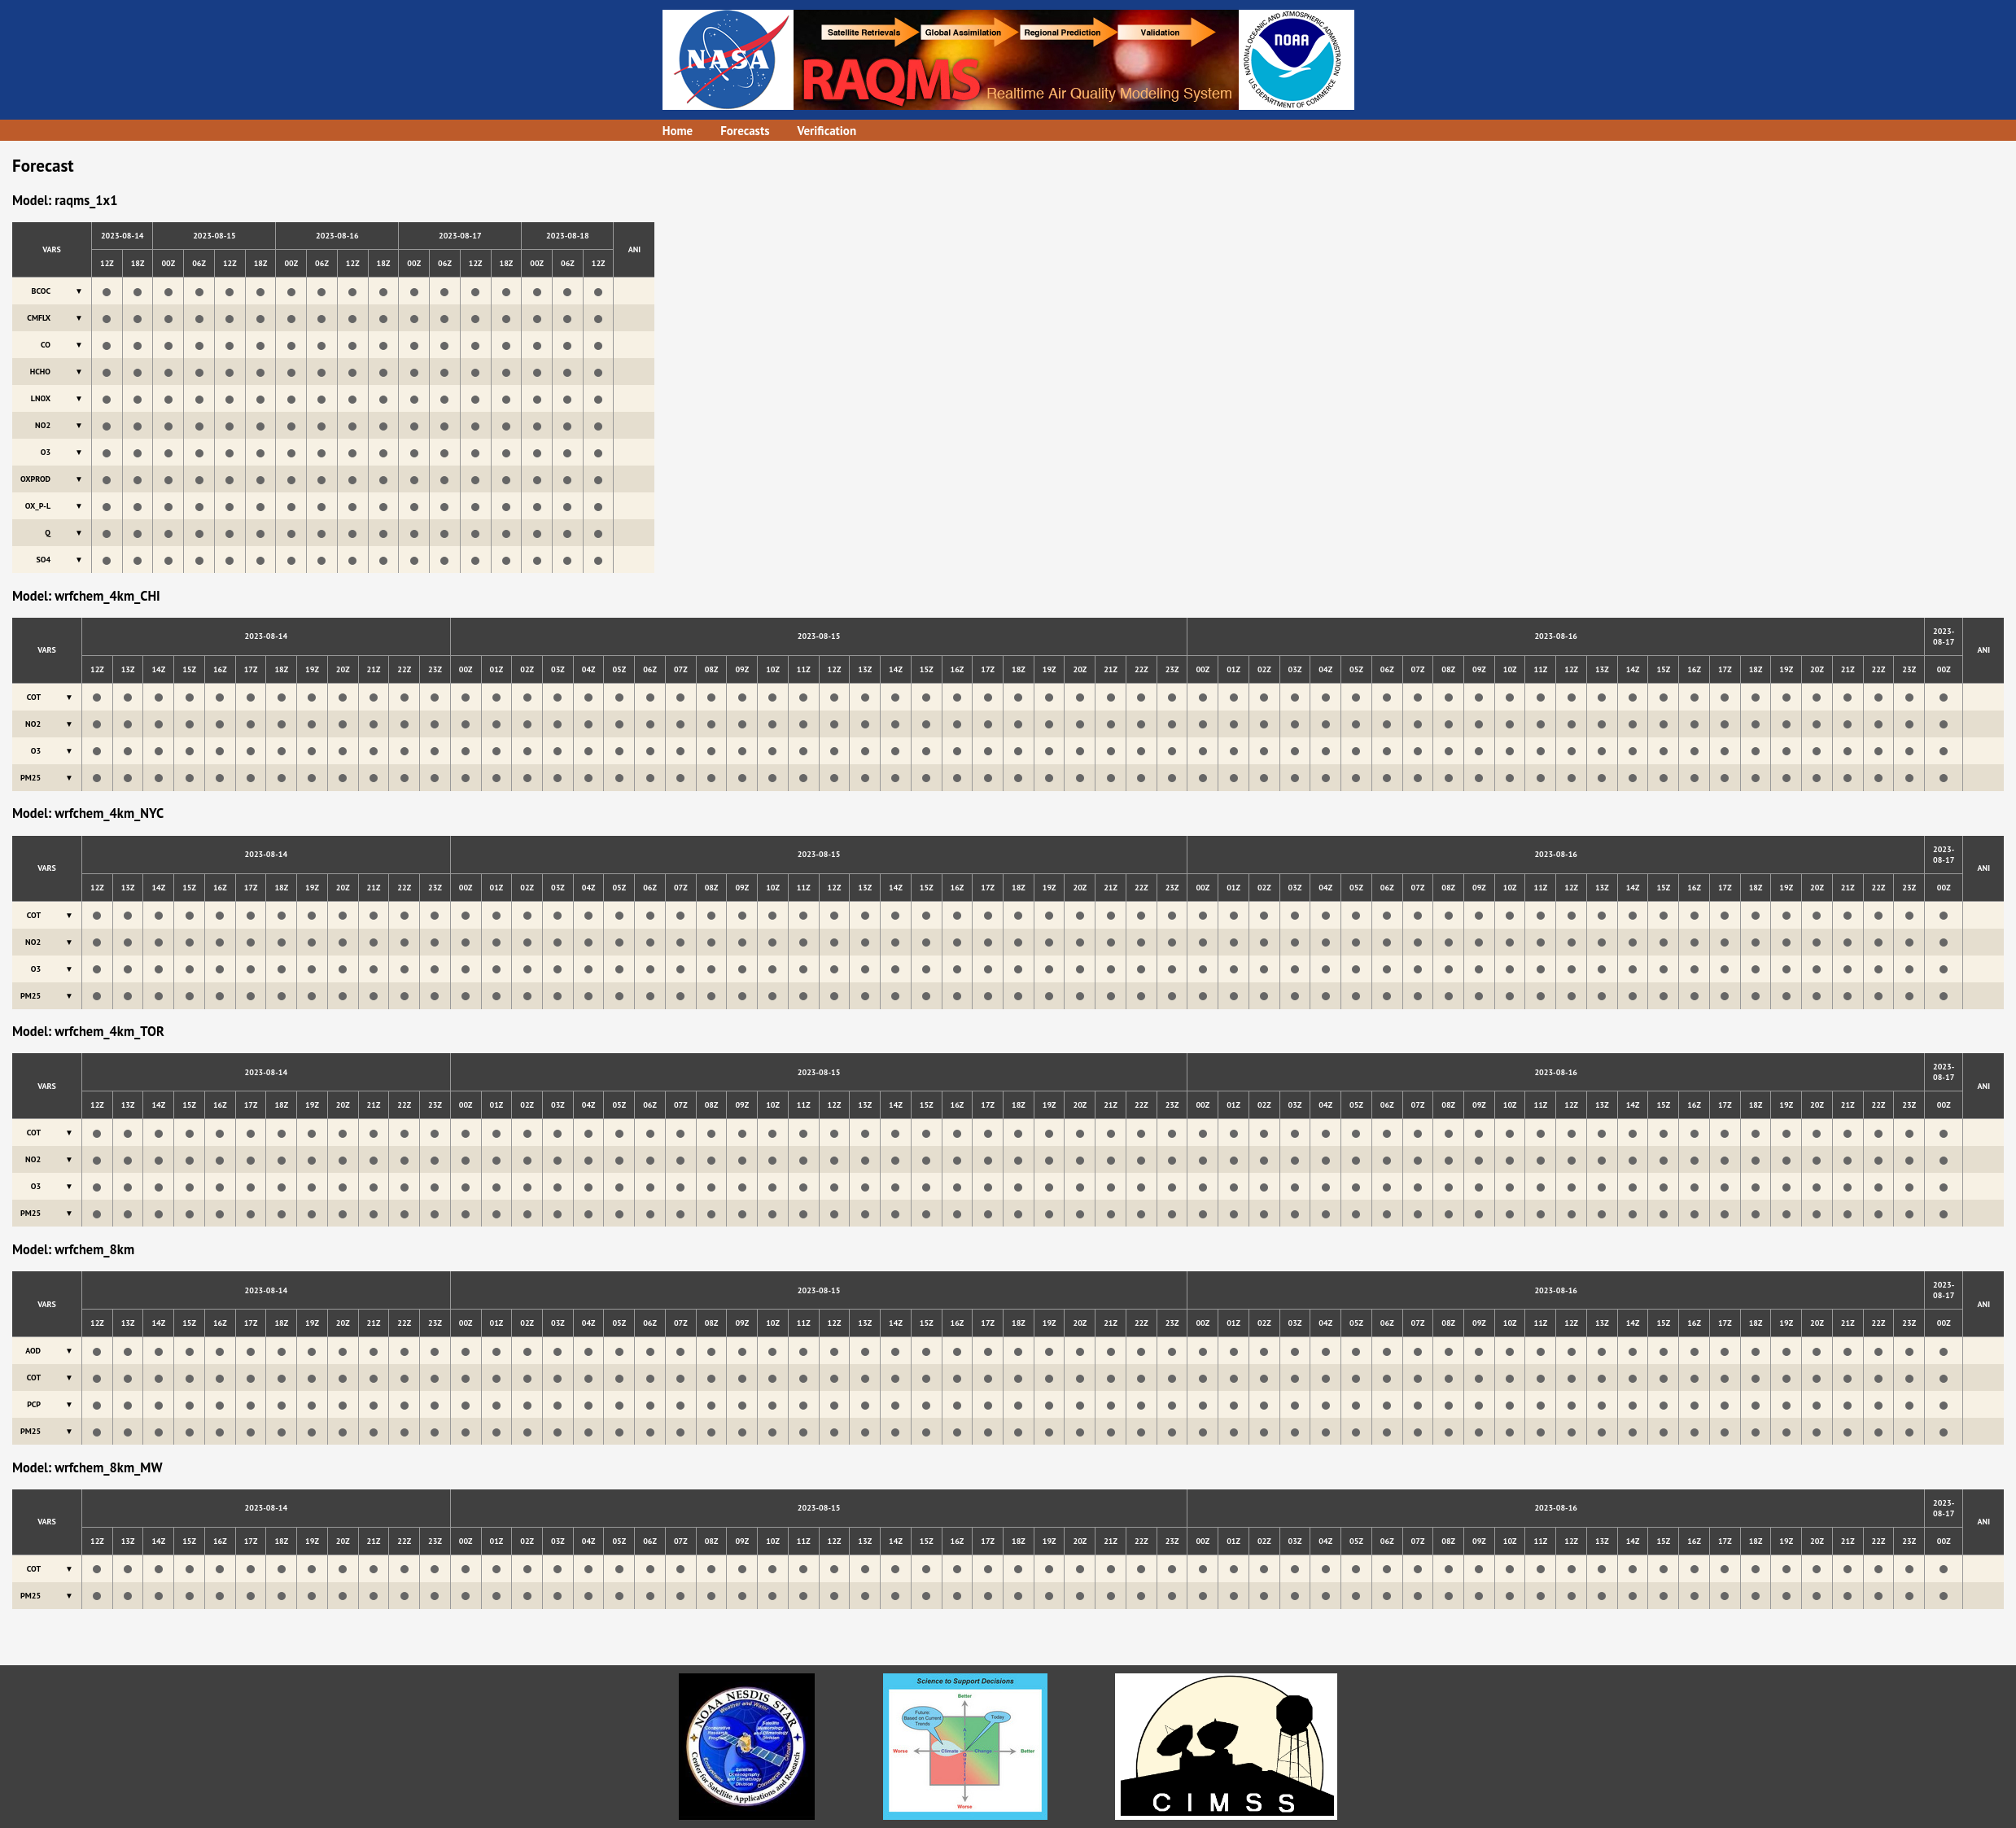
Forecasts (744, 130)
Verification (827, 130)
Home (678, 130)
